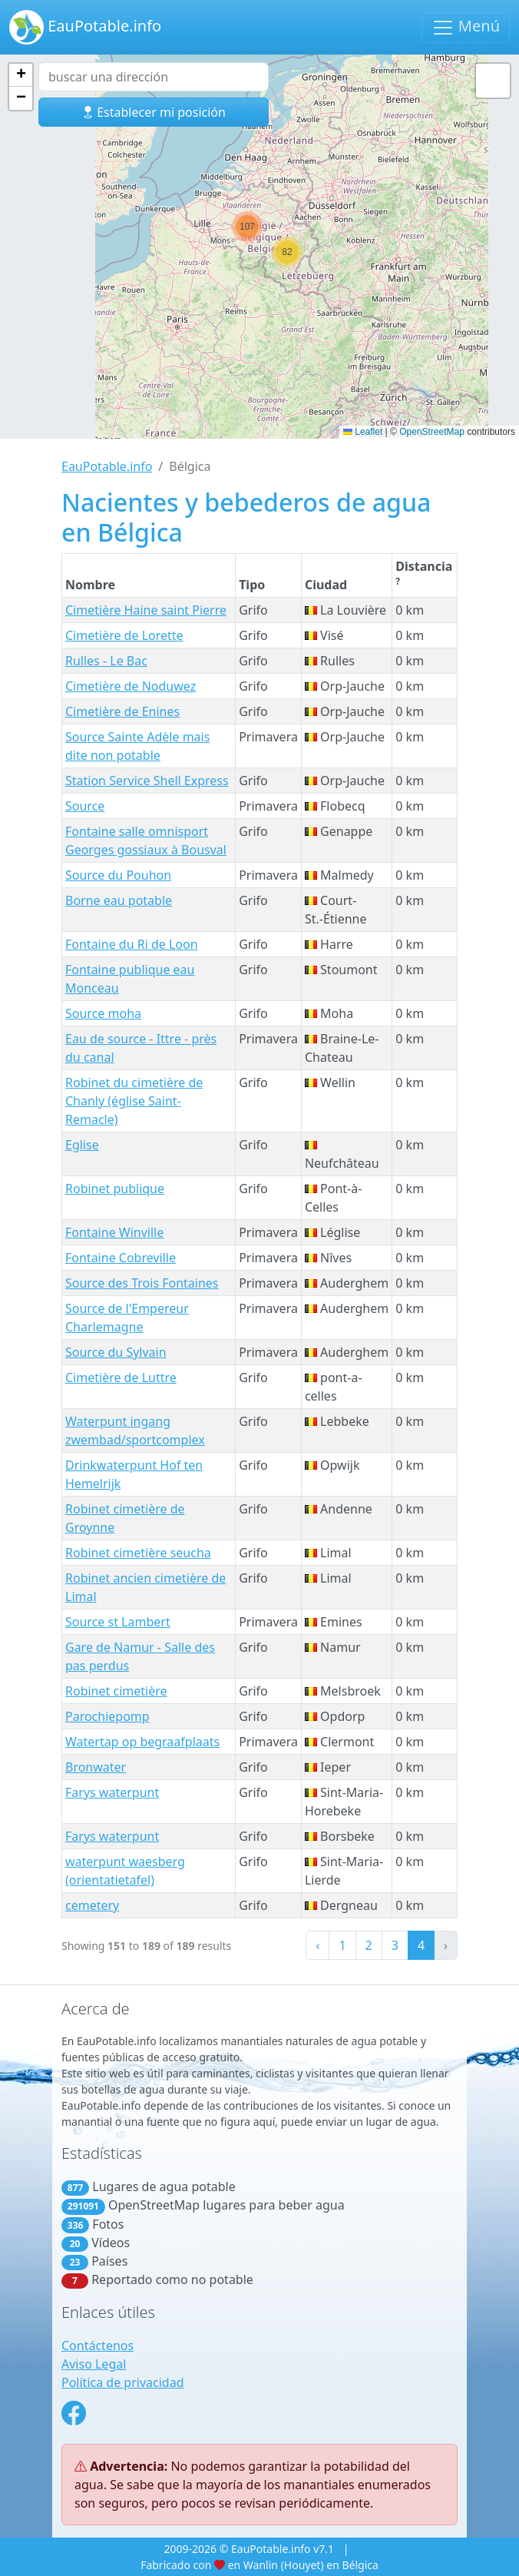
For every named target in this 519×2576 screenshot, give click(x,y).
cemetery (92, 1905)
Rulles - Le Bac (106, 660)
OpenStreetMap (431, 431)
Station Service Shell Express (147, 780)
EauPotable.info (85, 27)
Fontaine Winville (114, 1232)
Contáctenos (97, 2345)
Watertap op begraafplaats (142, 1741)
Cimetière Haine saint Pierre (145, 610)
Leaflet (362, 431)
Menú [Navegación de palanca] (465, 27)
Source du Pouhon (118, 875)
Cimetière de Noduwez (130, 686)
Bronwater (95, 1767)
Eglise (82, 1144)
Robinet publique (114, 1188)
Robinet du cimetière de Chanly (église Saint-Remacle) (134, 1101)
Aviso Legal (93, 2364)
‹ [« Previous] (317, 1945)
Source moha (103, 1013)
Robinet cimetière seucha (138, 1552)
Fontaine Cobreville (120, 1257)
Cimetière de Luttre (121, 1377)
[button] (247, 226)
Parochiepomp (107, 1716)
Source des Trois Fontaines (142, 1283)
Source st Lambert (117, 1621)
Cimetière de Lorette (124, 635)
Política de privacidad (122, 2382)
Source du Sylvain (116, 1352)
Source (84, 805)
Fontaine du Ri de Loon (131, 944)
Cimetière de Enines (122, 711)
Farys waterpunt (112, 1792)
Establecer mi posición (153, 112)
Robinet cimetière (116, 1691)
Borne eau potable (118, 900)
